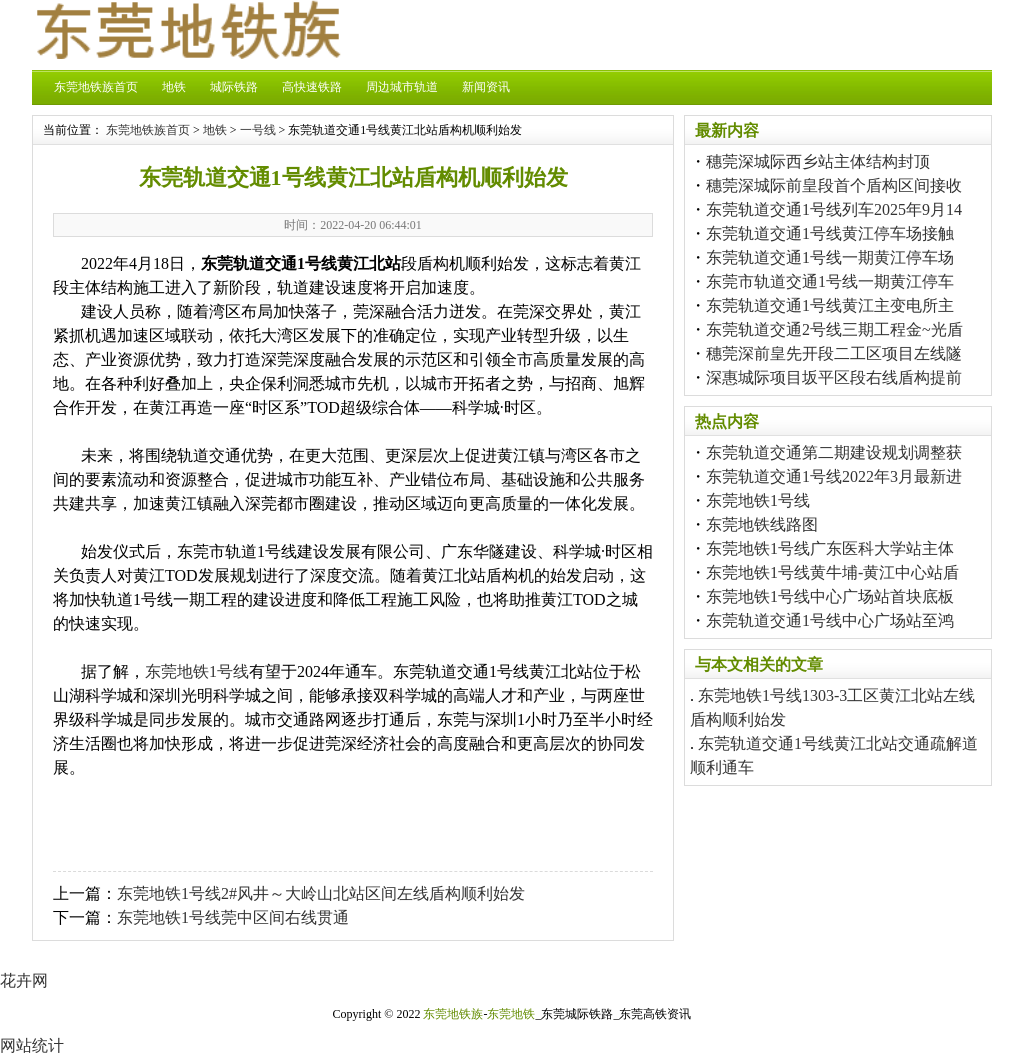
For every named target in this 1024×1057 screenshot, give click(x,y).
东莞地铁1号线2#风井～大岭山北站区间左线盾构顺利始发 (321, 893)
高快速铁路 (312, 87)
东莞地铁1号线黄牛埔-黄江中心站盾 (832, 572)
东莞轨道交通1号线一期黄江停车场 (830, 257)
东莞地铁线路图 (762, 524)
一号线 (258, 130)
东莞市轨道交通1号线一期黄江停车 (830, 281)
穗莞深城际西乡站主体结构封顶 (818, 161)
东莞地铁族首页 (96, 87)
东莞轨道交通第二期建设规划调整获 (834, 452)
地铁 (174, 87)
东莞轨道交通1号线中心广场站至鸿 (830, 620)
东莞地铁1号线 (197, 671)
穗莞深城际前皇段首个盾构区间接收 (834, 185)
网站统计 (32, 1045)
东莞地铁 (511, 1014)
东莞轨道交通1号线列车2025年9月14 (834, 209)
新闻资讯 (486, 87)
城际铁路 (234, 87)
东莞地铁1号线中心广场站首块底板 (830, 596)
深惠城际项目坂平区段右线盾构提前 (834, 377)
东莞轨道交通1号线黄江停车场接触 (830, 233)
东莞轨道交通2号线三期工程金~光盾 (834, 329)
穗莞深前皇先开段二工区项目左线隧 (834, 353)
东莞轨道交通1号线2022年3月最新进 (834, 476)
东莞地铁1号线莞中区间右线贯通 (233, 917)
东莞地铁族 (453, 1014)
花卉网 (24, 980)
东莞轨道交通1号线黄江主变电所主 (830, 305)
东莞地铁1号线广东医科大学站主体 (830, 548)
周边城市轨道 (402, 87)
